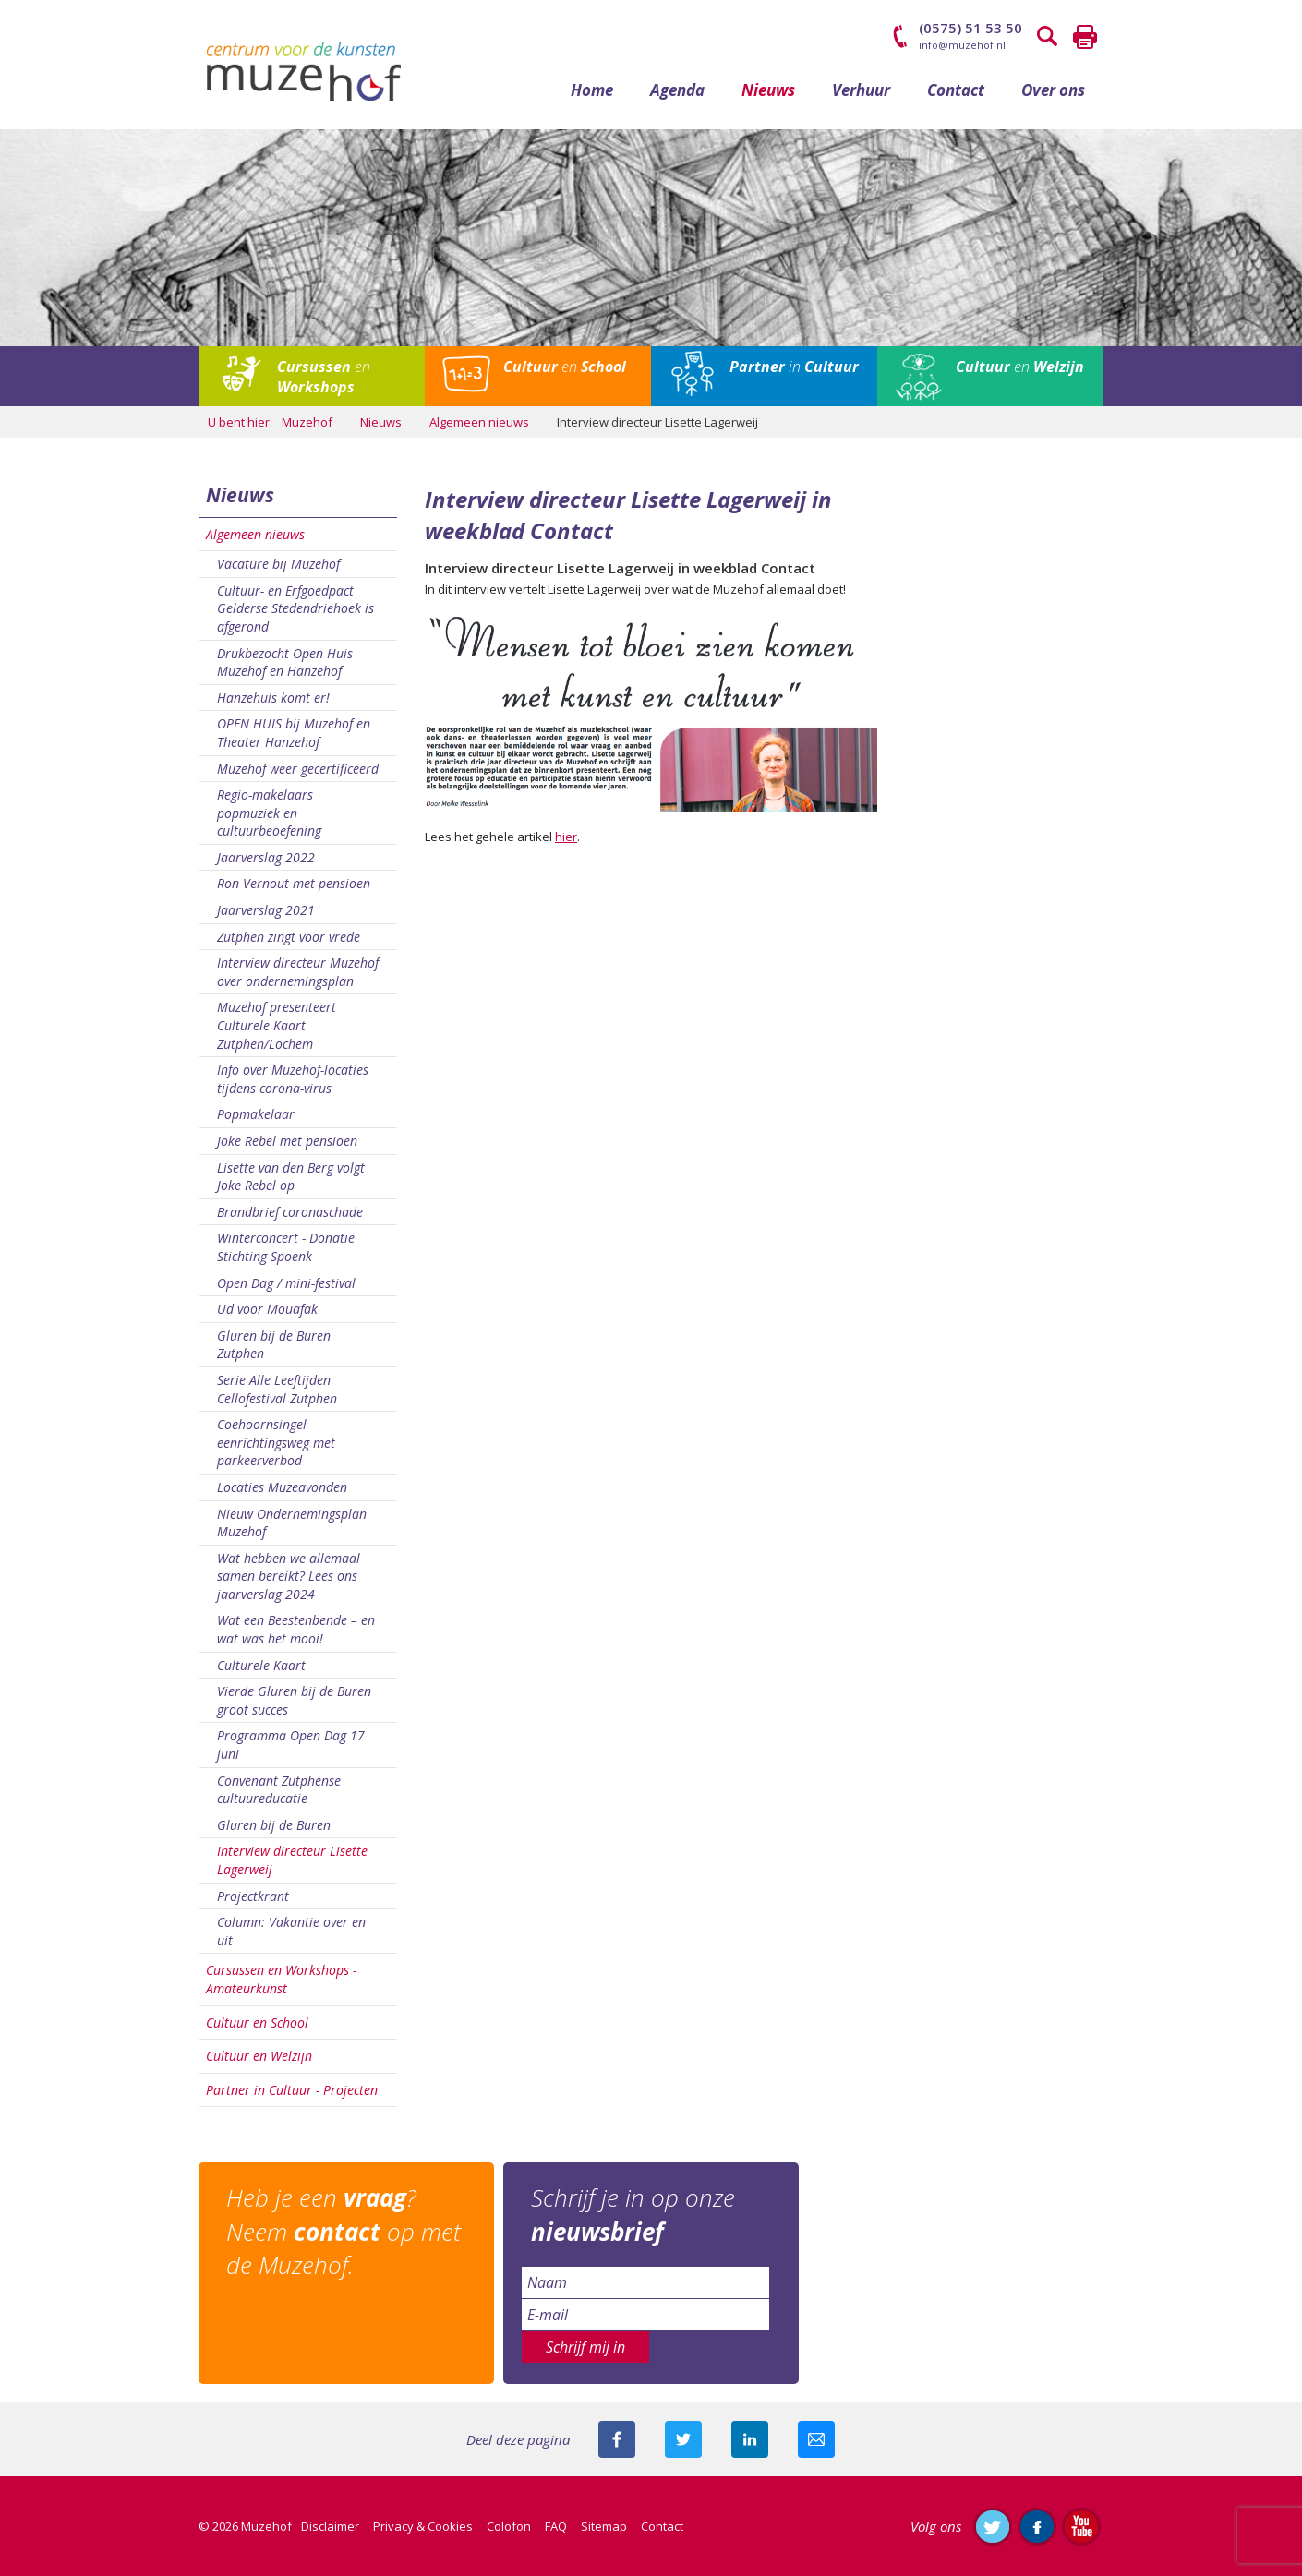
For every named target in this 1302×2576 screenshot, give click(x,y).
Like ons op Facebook (1037, 2526)
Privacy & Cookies (423, 2526)
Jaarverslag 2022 (266, 857)
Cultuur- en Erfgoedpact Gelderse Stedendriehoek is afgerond (295, 608)
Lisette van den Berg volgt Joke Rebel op (291, 1177)
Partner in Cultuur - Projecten (292, 2090)
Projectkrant (253, 1896)
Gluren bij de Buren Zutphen (274, 1345)
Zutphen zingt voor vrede (288, 936)
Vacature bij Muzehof (278, 563)
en (323, 376)
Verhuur (861, 90)
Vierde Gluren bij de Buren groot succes (294, 1700)
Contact (955, 90)
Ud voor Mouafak (267, 1309)
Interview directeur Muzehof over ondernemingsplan (298, 972)
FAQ (556, 2526)
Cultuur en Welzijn (259, 2055)
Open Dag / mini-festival (286, 1283)
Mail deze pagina (816, 2439)
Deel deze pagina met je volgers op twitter (683, 2439)
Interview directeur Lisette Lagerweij (292, 1860)
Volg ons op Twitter (992, 2526)
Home (592, 90)
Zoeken (1048, 36)
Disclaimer (330, 2526)
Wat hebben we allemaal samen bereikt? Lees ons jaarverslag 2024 (288, 1576)
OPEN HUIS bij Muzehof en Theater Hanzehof (293, 733)
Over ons (1053, 90)
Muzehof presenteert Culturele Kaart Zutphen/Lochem (276, 1025)
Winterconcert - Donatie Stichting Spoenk (286, 1247)
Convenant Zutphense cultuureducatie (279, 1790)
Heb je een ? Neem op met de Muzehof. (343, 2231)
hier (566, 836)
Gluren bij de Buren (274, 1825)
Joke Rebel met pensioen (287, 1141)
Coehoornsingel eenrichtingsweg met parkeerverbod (276, 1442)
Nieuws (768, 90)
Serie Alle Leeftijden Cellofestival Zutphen (277, 1389)
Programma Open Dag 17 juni (291, 1745)
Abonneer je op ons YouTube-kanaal (1081, 2526)
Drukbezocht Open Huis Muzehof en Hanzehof (285, 662)
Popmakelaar (256, 1114)
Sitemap (604, 2526)
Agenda (677, 90)
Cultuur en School (257, 2022)
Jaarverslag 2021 (266, 910)
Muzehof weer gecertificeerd (298, 768)
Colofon (509, 2526)
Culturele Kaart (261, 1665)
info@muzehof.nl (962, 45)
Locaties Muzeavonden (282, 1487)
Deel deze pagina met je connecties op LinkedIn (749, 2439)
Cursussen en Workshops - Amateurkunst (281, 1979)
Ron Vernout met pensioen (293, 883)
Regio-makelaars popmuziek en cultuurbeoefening (269, 812)
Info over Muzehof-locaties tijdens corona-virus (292, 1079)
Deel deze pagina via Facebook (616, 2439)
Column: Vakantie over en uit (291, 1931)
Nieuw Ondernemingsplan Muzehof (292, 1523)
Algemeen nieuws (255, 534)
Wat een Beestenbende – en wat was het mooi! (296, 1629)
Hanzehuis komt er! (273, 697)
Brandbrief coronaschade (290, 1212)
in (794, 366)
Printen (1085, 36)
